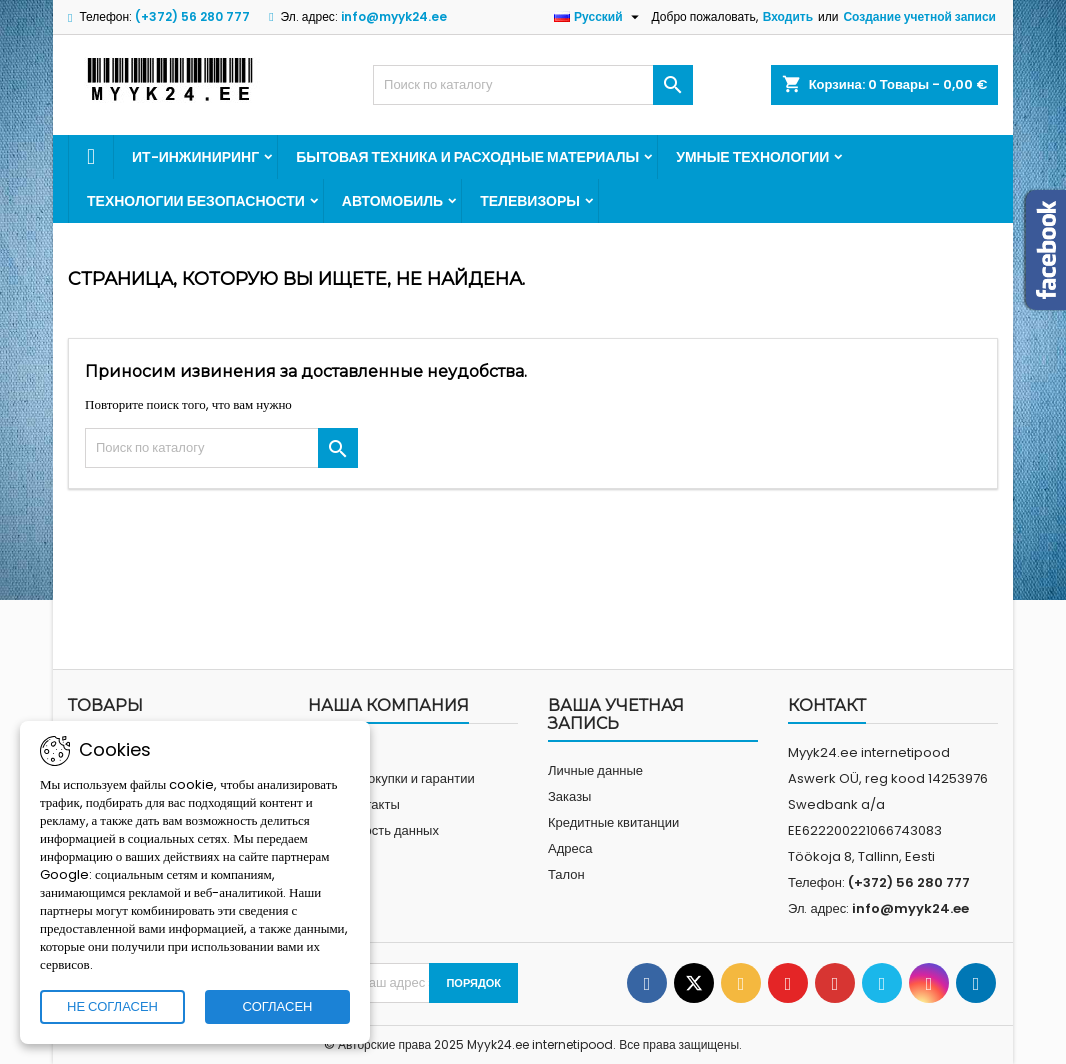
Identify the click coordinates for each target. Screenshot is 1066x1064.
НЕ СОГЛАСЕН (112, 1006)
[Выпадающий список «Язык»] (599, 17)
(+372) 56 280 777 (192, 16)
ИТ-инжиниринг (195, 157)
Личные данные (595, 770)
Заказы (569, 796)
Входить (788, 16)
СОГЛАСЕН (278, 1006)
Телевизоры (530, 201)
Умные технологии (752, 157)
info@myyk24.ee (394, 16)
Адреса (570, 848)
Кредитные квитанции (613, 822)
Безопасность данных (373, 830)
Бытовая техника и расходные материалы (467, 157)
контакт (827, 705)
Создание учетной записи (919, 16)
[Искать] (533, 85)
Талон (566, 874)
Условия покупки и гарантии (391, 778)
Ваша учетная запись (616, 714)
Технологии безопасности (196, 201)
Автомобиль (392, 201)
